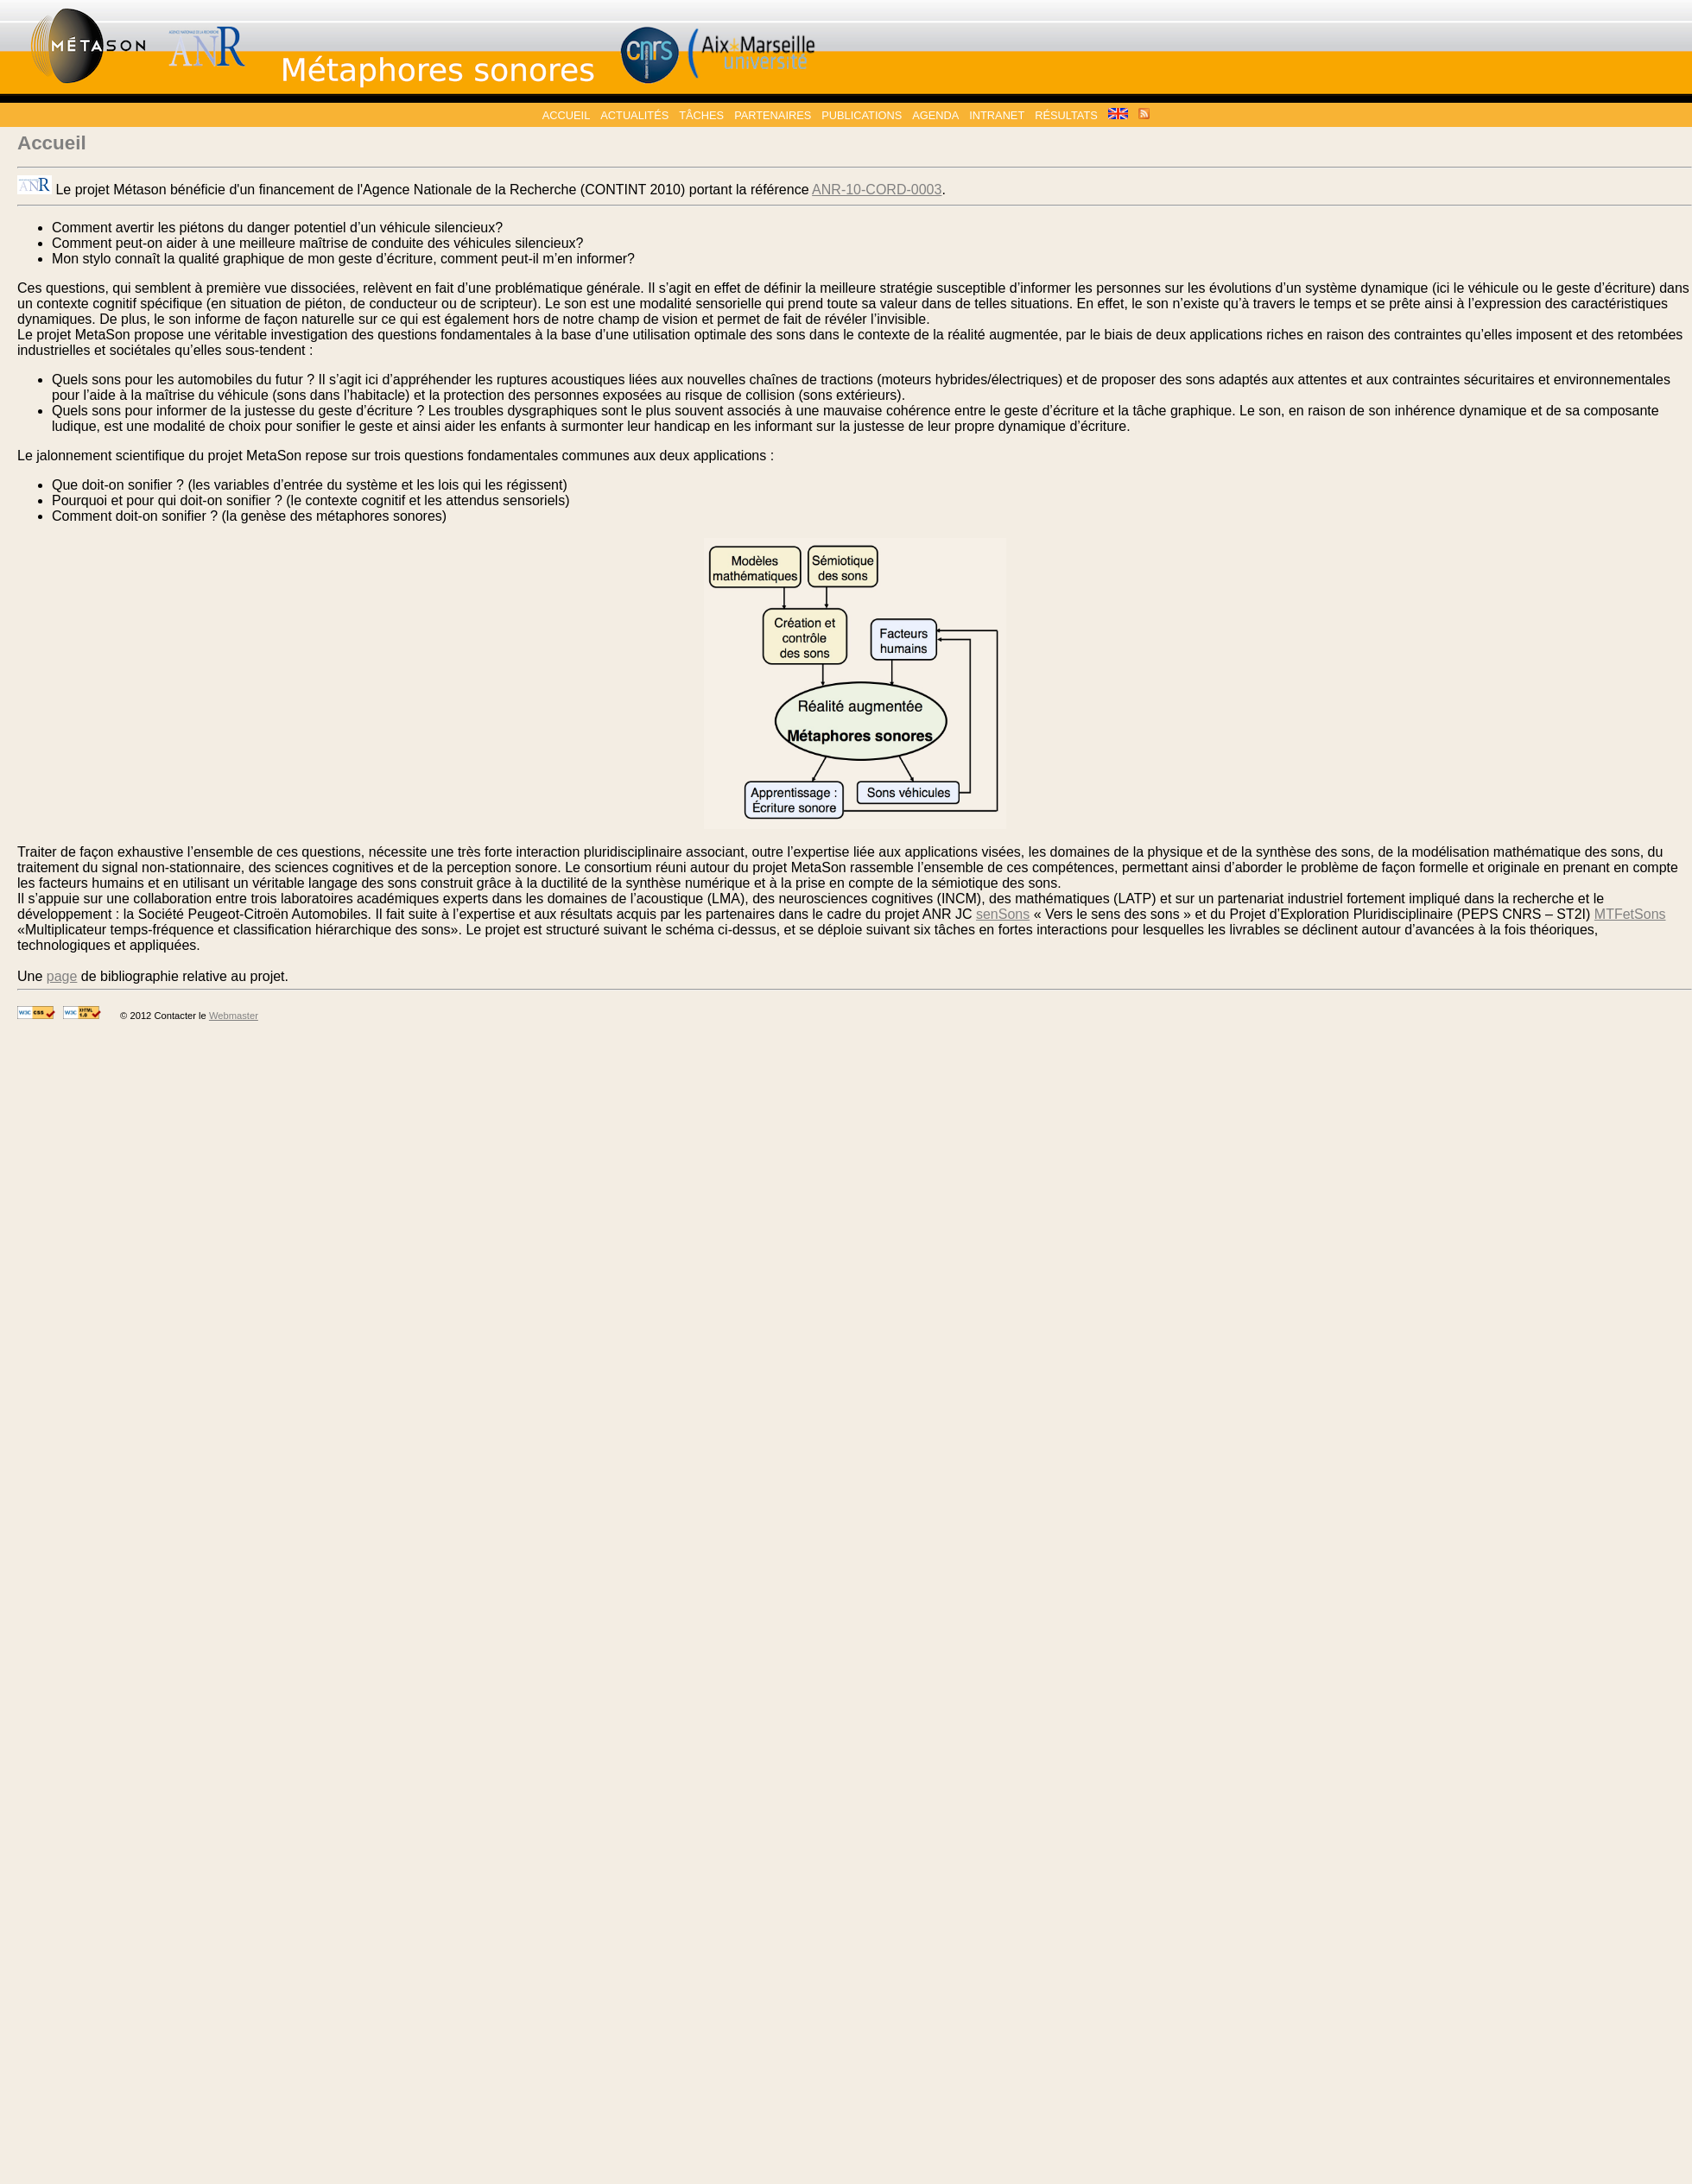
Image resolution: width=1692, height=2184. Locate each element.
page (62, 976)
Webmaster (233, 1015)
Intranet (996, 115)
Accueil (566, 115)
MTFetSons (1630, 914)
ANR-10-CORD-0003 (876, 189)
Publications (861, 115)
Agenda (935, 115)
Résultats (1066, 115)
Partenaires (772, 115)
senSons (1003, 914)
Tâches (701, 115)
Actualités (634, 115)
